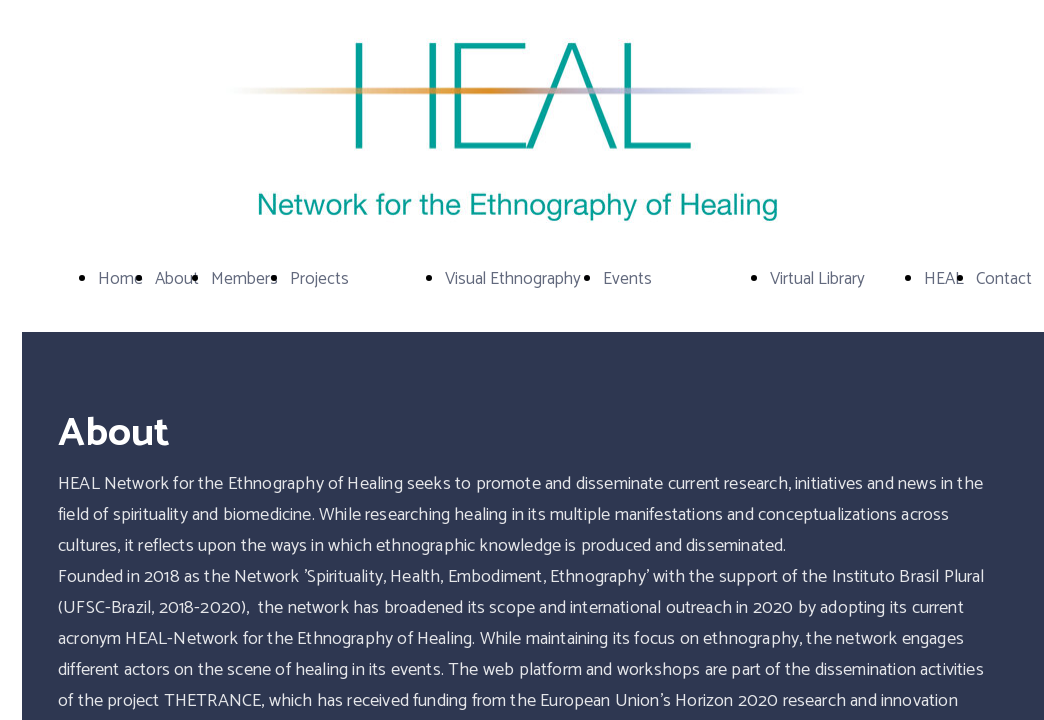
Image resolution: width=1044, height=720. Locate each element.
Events (627, 279)
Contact (1004, 279)
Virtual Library (817, 279)
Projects (319, 279)
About (177, 279)
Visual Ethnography (513, 279)
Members (244, 279)
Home (120, 279)
